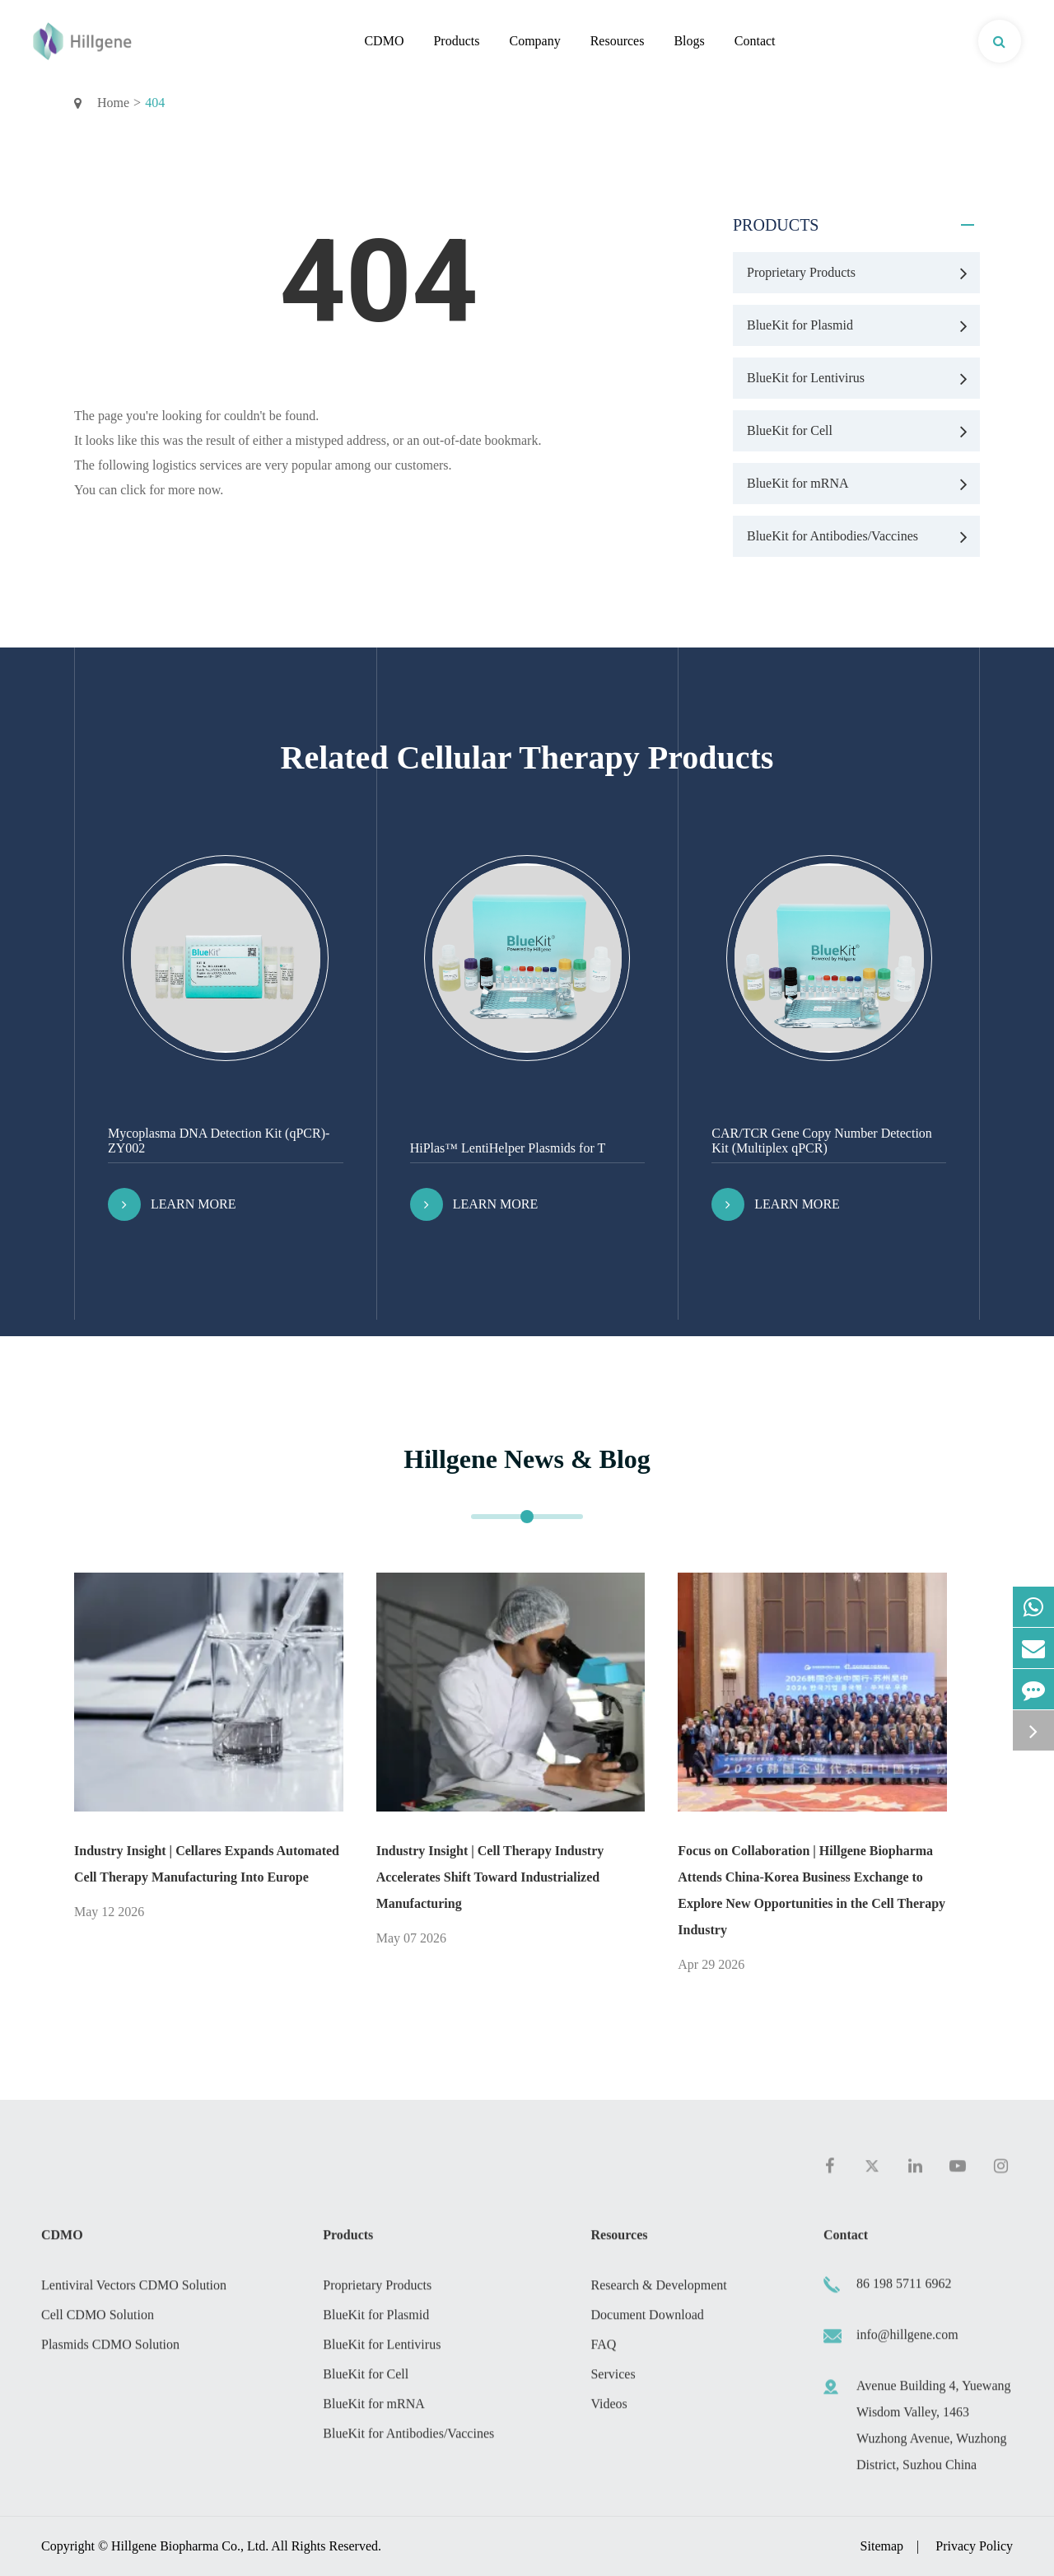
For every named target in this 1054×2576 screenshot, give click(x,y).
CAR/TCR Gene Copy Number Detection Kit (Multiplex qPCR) (821, 1140)
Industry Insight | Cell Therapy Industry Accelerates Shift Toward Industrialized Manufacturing (490, 1877)
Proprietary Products (863, 272)
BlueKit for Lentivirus (863, 378)
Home (113, 103)
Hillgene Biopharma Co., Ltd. (189, 2546)
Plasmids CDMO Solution (110, 2352)
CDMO (383, 41)
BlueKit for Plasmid (863, 325)
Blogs (689, 41)
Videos (608, 2411)
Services (612, 2381)
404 (155, 103)
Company (534, 41)
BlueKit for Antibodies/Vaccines (863, 536)
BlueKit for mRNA (863, 483)
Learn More (172, 1204)
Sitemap (881, 2546)
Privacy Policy (974, 2546)
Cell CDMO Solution (97, 2322)
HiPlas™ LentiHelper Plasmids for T (508, 1148)
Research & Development (658, 2292)
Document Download (646, 2322)
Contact (755, 41)
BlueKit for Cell (863, 430)
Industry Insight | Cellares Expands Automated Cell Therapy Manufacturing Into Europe (206, 1864)
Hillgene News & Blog (527, 1459)
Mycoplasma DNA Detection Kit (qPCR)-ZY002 (218, 1140)
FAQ (603, 2352)
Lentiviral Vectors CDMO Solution (133, 2292)
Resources (617, 41)
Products (456, 41)
